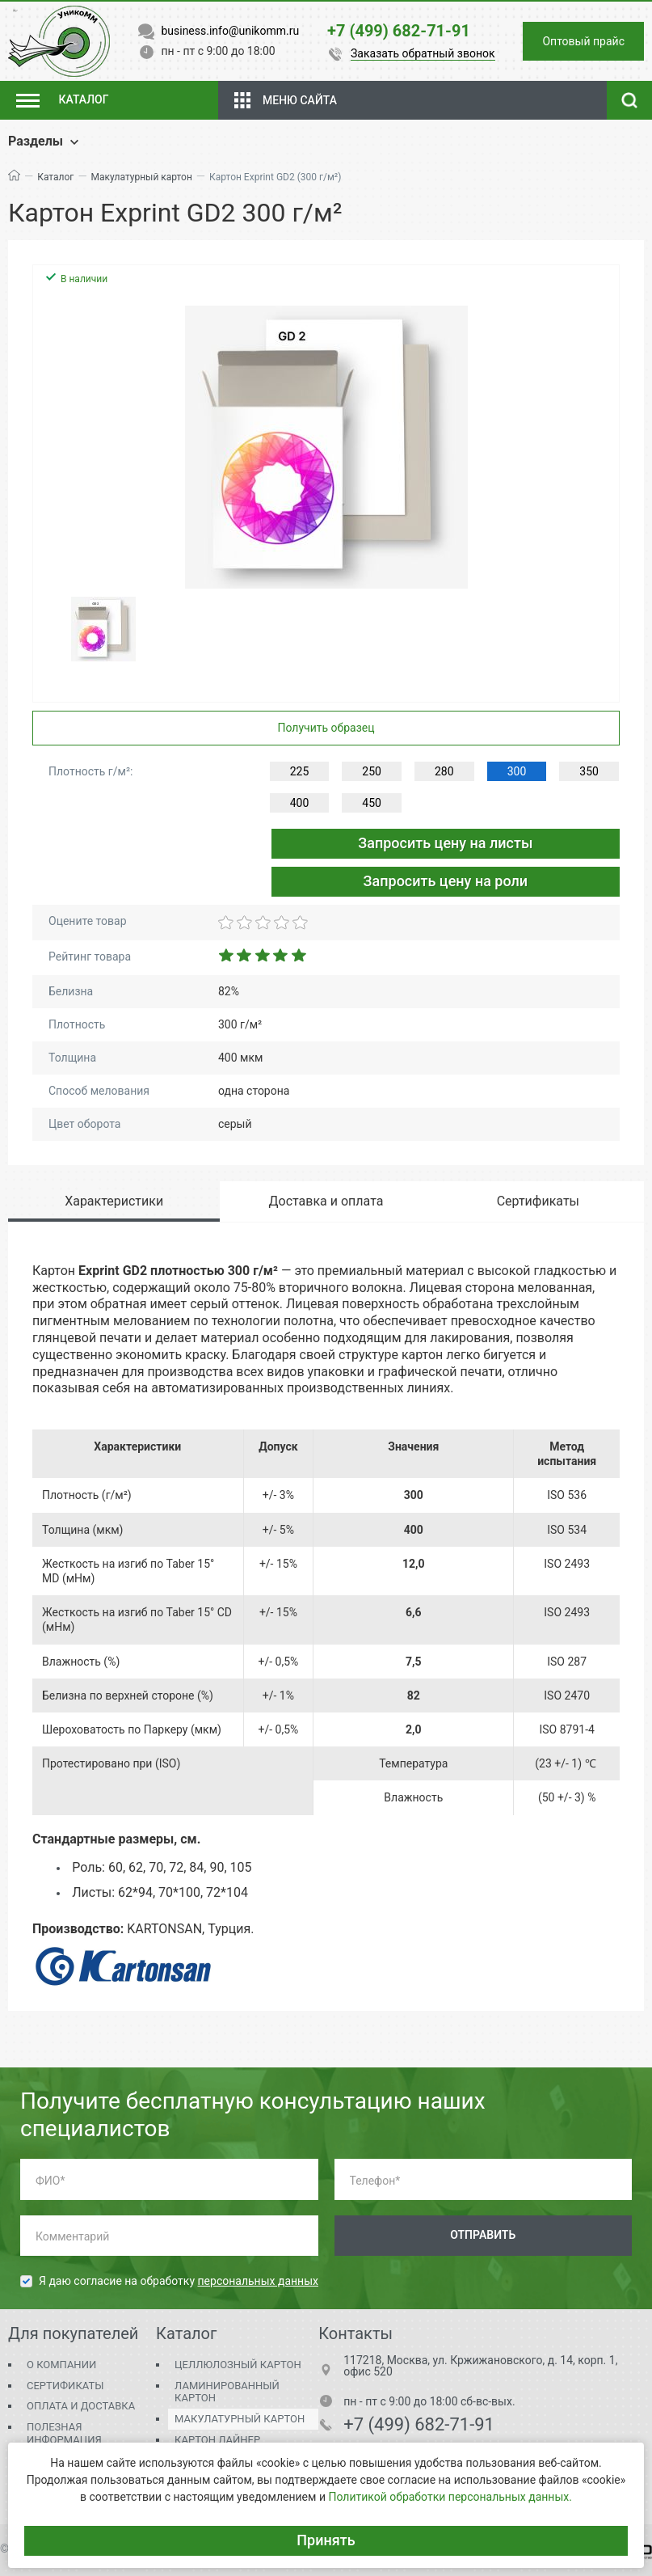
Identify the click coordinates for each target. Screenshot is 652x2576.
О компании (61, 2365)
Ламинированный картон (227, 2392)
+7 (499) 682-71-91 (418, 2425)
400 (299, 802)
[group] (326, 447)
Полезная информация (64, 2433)
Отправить (482, 2234)
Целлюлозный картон (238, 2365)
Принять (326, 2540)
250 (371, 771)
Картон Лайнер (217, 2440)
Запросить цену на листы (445, 842)
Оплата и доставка (81, 2406)
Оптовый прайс (583, 41)
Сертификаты (65, 2386)
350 (589, 771)
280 (444, 771)
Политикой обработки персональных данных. (449, 2496)
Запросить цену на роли (446, 880)
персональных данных (258, 2280)
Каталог (55, 177)
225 (299, 771)
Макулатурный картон (141, 177)
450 (371, 802)
